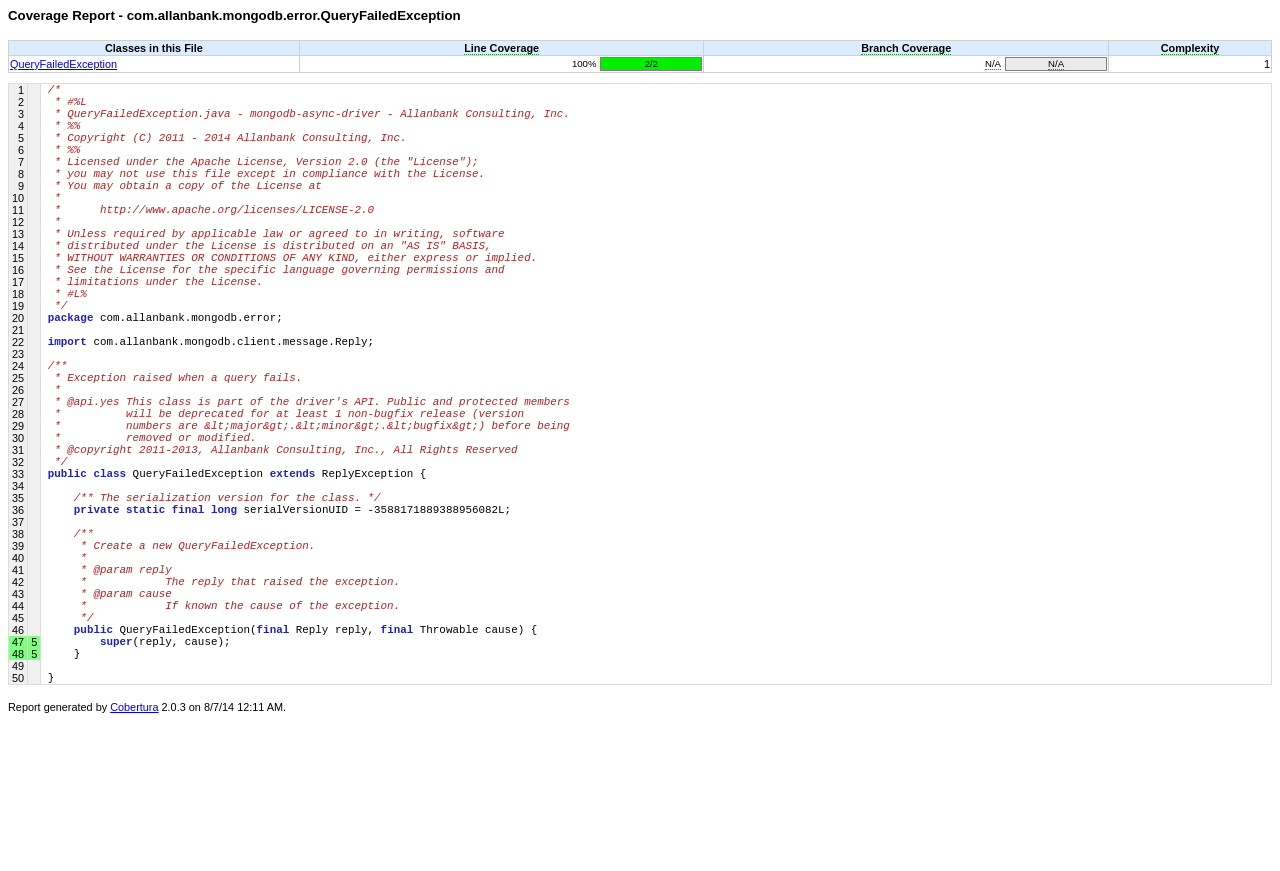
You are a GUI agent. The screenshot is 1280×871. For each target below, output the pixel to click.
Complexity (1190, 48)
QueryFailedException (63, 64)
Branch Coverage (906, 48)
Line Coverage (501, 48)
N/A (993, 63)
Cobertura (134, 857)
